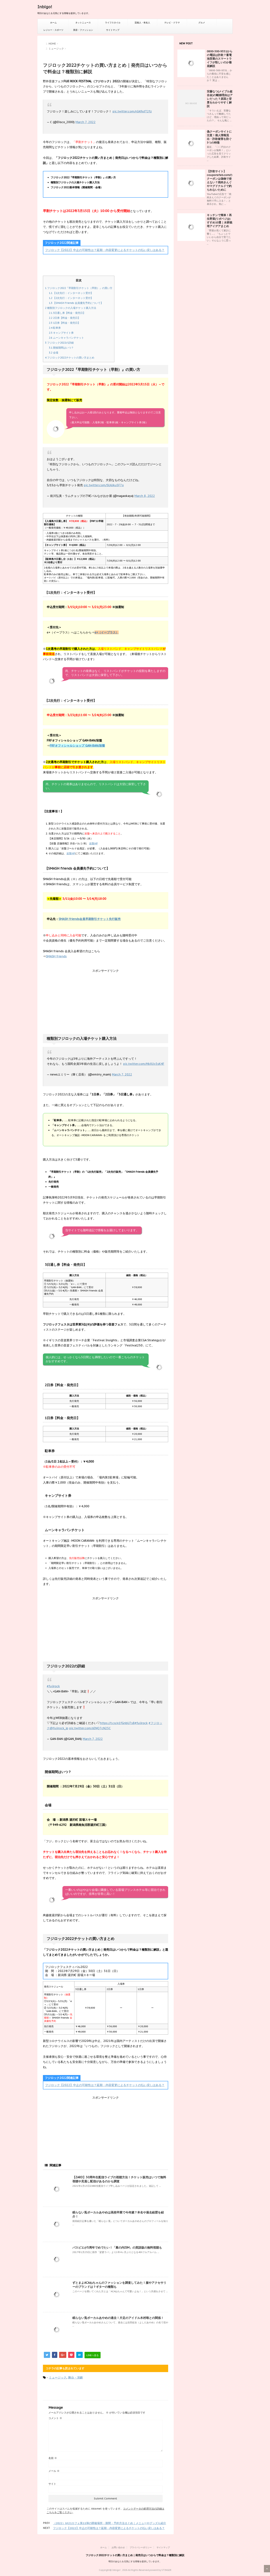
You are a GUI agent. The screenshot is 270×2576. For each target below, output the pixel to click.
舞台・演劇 (75, 2377)
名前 (52, 2458)
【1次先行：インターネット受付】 (71, 293)
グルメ (201, 22)
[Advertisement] (105, 1004)
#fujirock (53, 1686)
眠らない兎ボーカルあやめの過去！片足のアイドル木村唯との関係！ (118, 2318)
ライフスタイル (112, 22)
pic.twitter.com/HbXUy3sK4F (143, 1064)
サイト (52, 2483)
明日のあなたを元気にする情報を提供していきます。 (135, 2561)
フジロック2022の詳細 (59, 342)
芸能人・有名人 (142, 22)
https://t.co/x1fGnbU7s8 (117, 1723)
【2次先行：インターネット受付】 (71, 298)
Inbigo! (44, 6)
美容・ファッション (83, 30)
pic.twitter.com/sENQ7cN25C (90, 1728)
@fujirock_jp (59, 1728)
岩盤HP (93, 843)
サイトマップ (112, 30)
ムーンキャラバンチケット (66, 337)
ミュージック (57, 2377)
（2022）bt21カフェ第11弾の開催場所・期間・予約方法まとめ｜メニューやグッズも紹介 (109, 2523)
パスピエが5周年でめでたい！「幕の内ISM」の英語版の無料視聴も (117, 2247)
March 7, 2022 (86, 122)
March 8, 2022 (144, 496)
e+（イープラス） (106, 632)
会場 (53, 352)
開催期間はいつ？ (61, 347)
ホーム (53, 22)
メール (53, 2471)
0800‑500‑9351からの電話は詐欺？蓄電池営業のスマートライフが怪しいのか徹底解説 (219, 59)
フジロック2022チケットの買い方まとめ (69, 357)
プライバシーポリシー (141, 2547)
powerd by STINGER (160, 2570)
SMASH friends (56, 956)
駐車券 (55, 327)
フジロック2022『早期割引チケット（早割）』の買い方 (78, 288)
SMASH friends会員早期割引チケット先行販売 (90, 919)
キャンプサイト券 (61, 332)
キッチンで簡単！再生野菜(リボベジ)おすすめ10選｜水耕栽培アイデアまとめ (219, 220)
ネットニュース (83, 22)
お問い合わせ (118, 2547)
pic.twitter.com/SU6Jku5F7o (104, 485)
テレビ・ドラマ (172, 22)
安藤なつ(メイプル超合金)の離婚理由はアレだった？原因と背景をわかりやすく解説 (220, 99)
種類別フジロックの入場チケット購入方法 (70, 308)
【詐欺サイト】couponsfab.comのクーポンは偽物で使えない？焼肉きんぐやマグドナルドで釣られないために (219, 180)
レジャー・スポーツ (53, 30)
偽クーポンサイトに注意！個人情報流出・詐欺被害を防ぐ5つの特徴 (219, 137)
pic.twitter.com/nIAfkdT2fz (132, 111)
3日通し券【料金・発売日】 (67, 313)
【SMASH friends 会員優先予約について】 (76, 303)
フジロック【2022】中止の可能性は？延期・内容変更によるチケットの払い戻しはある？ (104, 250)
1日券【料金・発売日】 (64, 322)
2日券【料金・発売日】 (64, 317)
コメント (55, 2418)
